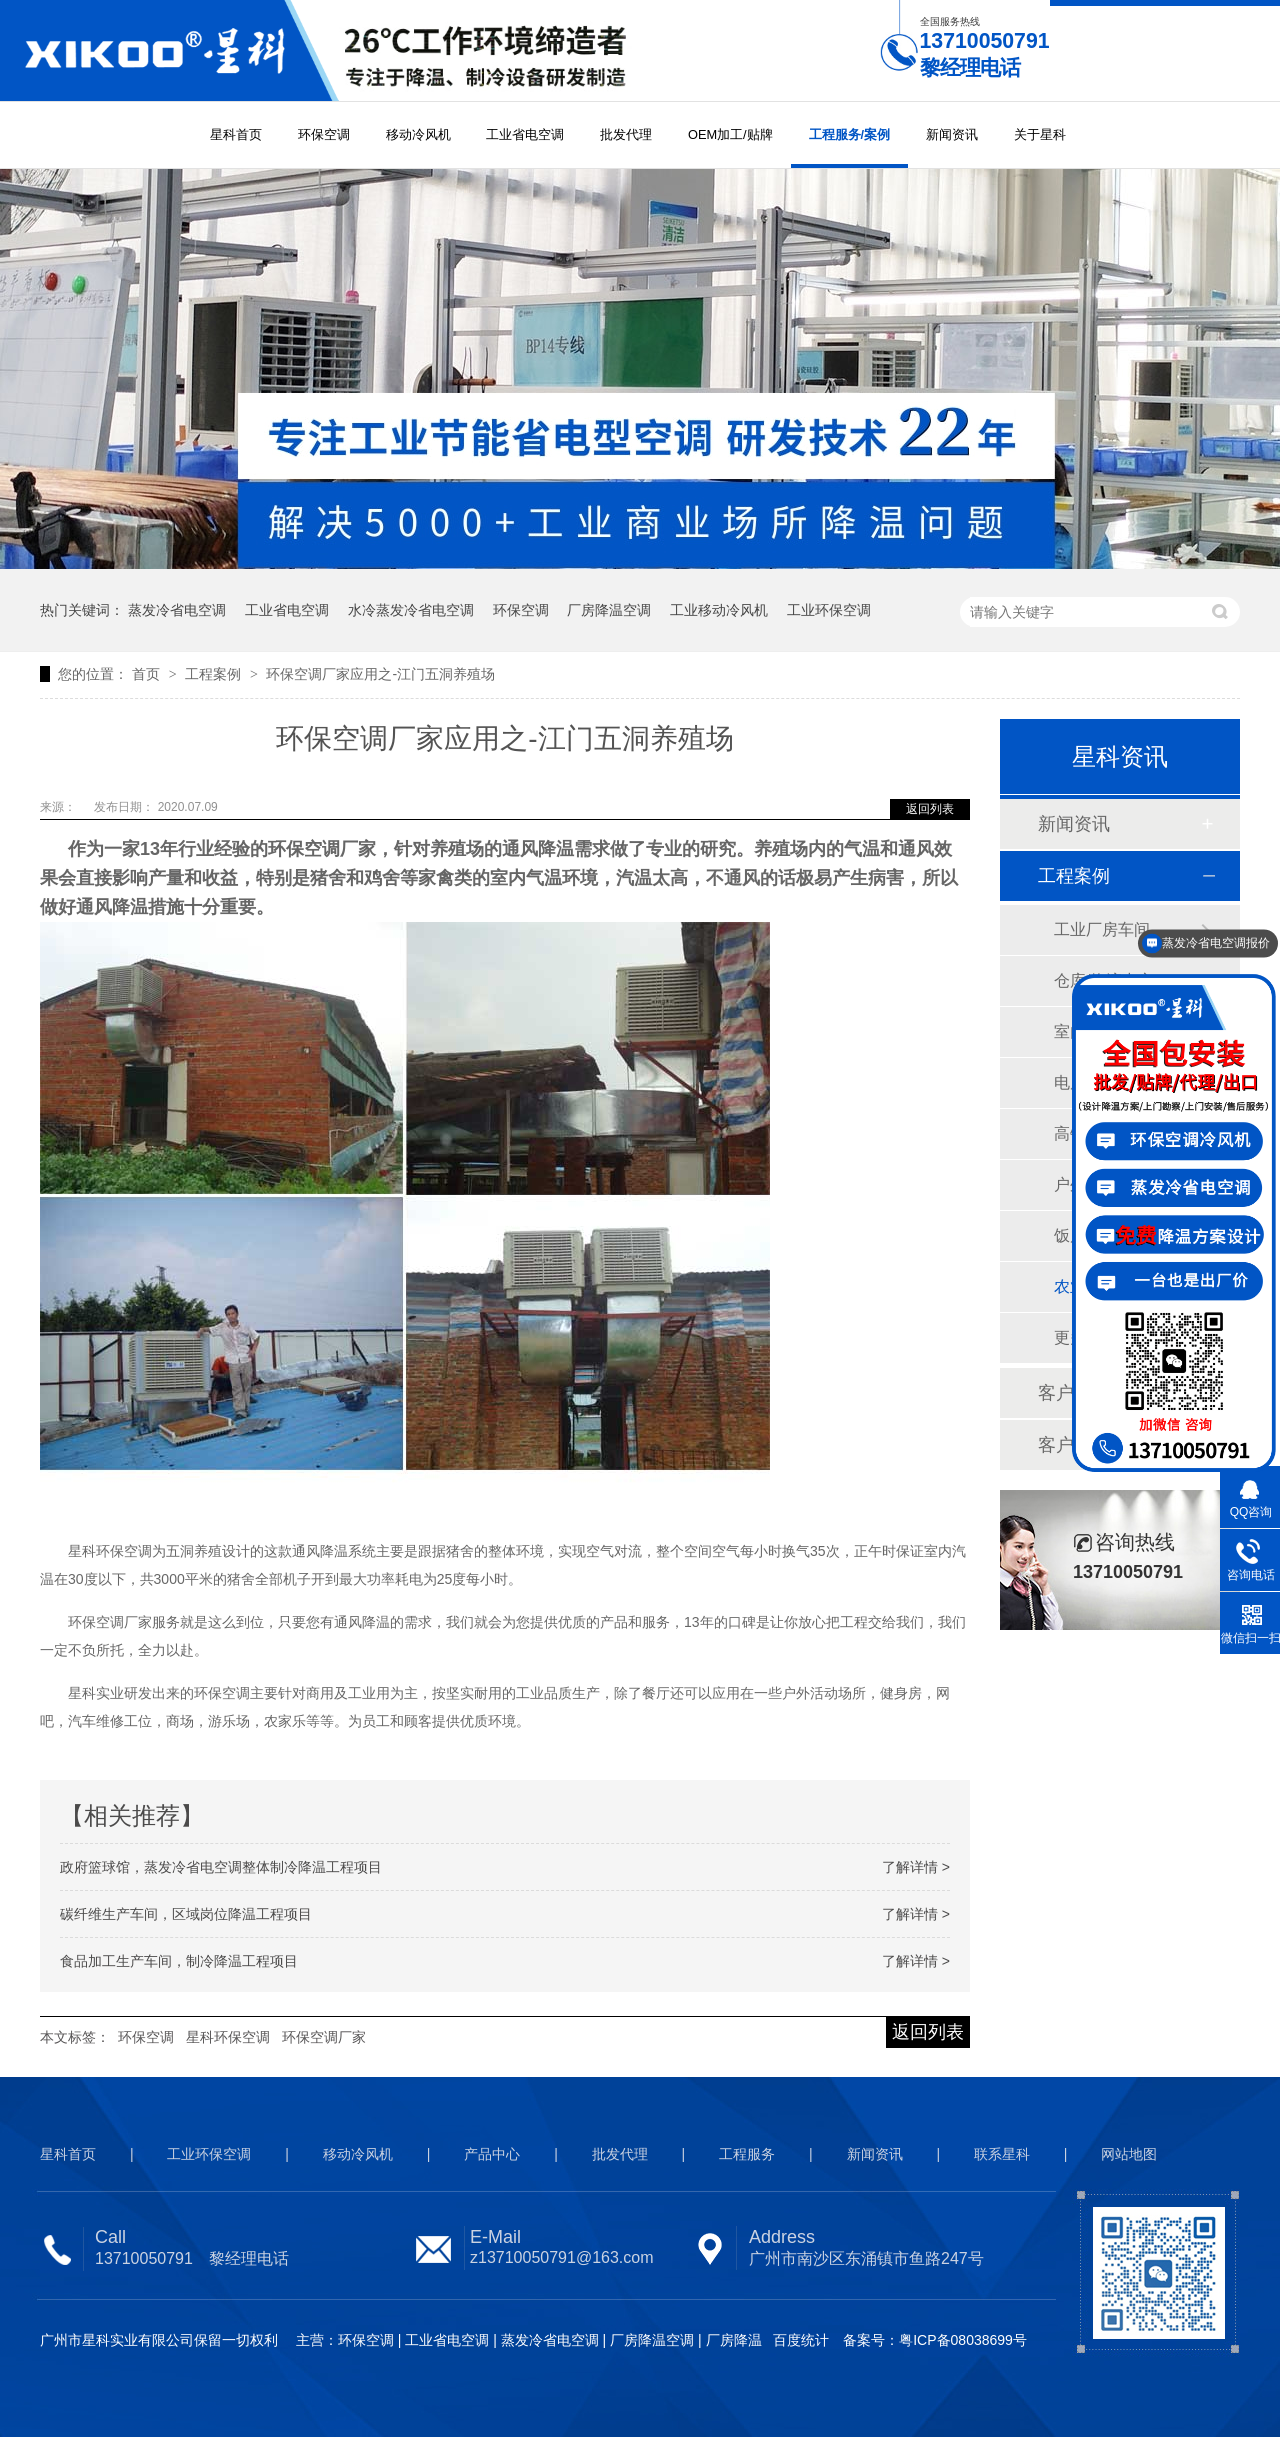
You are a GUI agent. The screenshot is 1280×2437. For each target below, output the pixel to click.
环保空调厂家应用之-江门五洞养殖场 (380, 674)
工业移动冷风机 (719, 610)
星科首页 (236, 134)
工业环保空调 (829, 610)
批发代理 (626, 134)
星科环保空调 (228, 2037)
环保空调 (324, 134)
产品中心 (492, 2154)
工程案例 (215, 674)
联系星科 (1002, 2154)
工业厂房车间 (1102, 929)
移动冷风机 (418, 134)
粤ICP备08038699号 (963, 2340)
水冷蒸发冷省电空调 (411, 610)
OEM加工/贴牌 (730, 134)
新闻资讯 (952, 134)
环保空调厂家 (324, 2037)
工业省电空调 (525, 134)
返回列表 (930, 809)
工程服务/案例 (850, 134)
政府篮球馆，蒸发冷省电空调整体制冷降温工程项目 (221, 1867)
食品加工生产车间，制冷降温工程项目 (179, 1961)
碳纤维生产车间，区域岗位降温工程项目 (186, 1914)
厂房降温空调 (609, 610)
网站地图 (1129, 2154)
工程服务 (747, 2154)
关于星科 (1040, 134)
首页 (148, 674)
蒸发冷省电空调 (177, 610)
